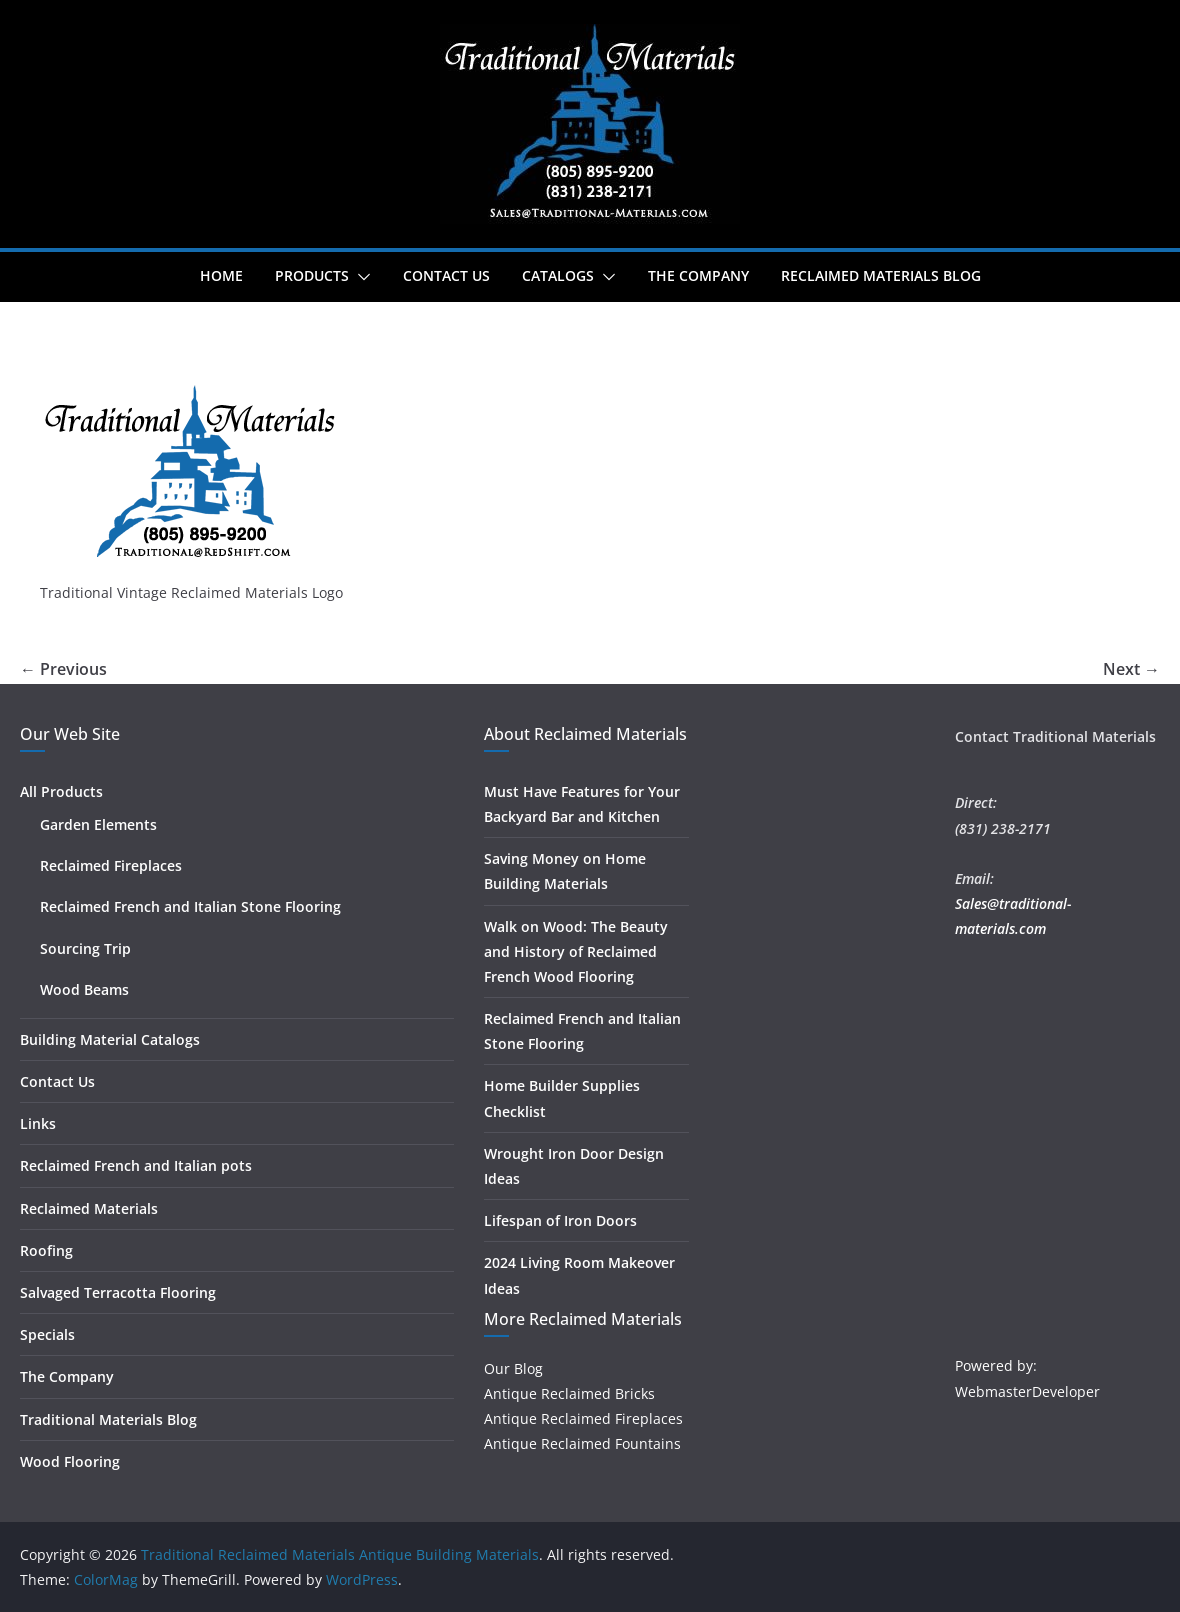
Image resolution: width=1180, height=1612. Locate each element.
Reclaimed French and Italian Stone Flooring (190, 906)
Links (38, 1123)
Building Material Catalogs (110, 1039)
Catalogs (558, 275)
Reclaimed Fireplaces (111, 865)
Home (221, 275)
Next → (1131, 669)
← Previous (63, 669)
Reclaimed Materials (89, 1208)
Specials (47, 1334)
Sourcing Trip (85, 948)
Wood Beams (84, 989)
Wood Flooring (70, 1461)
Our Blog (513, 1368)
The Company (698, 275)
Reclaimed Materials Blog (881, 275)
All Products (61, 791)
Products (312, 275)
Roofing (46, 1250)
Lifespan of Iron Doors (560, 1220)
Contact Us (446, 275)
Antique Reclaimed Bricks (569, 1393)
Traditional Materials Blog (108, 1419)
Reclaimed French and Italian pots (136, 1165)
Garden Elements (98, 824)
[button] (360, 277)
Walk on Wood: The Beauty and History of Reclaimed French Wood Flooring (576, 951)
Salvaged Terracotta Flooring (118, 1292)
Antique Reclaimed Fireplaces (583, 1418)
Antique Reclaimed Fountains (582, 1443)
